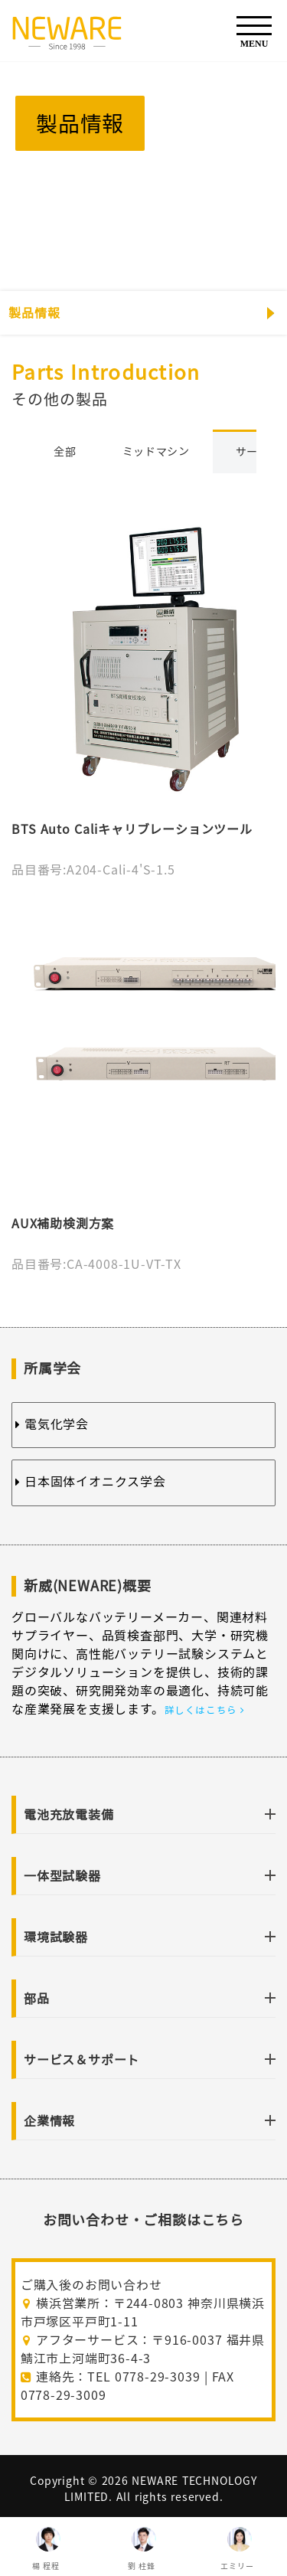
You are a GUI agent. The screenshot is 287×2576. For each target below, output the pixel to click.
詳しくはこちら (204, 1710)
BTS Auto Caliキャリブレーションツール (132, 829)
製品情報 (34, 313)
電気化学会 (52, 1424)
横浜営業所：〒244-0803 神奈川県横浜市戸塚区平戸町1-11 (143, 2312)
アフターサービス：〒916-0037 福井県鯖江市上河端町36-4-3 (143, 2349)
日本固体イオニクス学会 (90, 1482)
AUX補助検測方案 (62, 1224)
